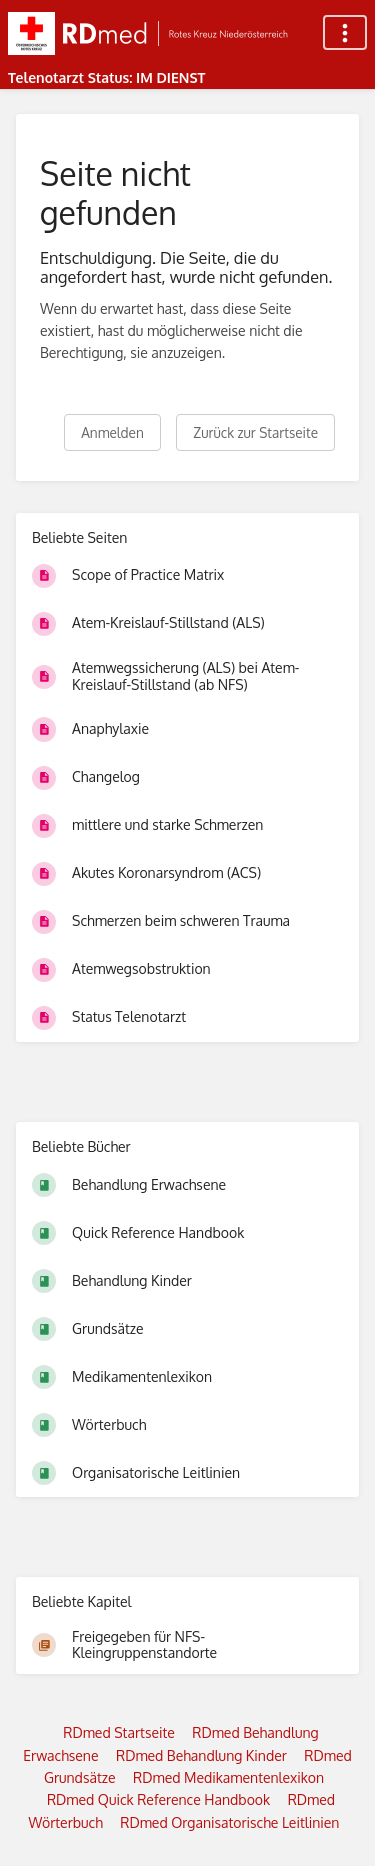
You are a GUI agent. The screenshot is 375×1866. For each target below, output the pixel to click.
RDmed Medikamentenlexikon (228, 1777)
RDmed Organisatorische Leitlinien (229, 1822)
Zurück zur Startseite (255, 432)
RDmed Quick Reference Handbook (158, 1799)
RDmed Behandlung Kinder (201, 1755)
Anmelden (112, 432)
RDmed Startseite (119, 1732)
